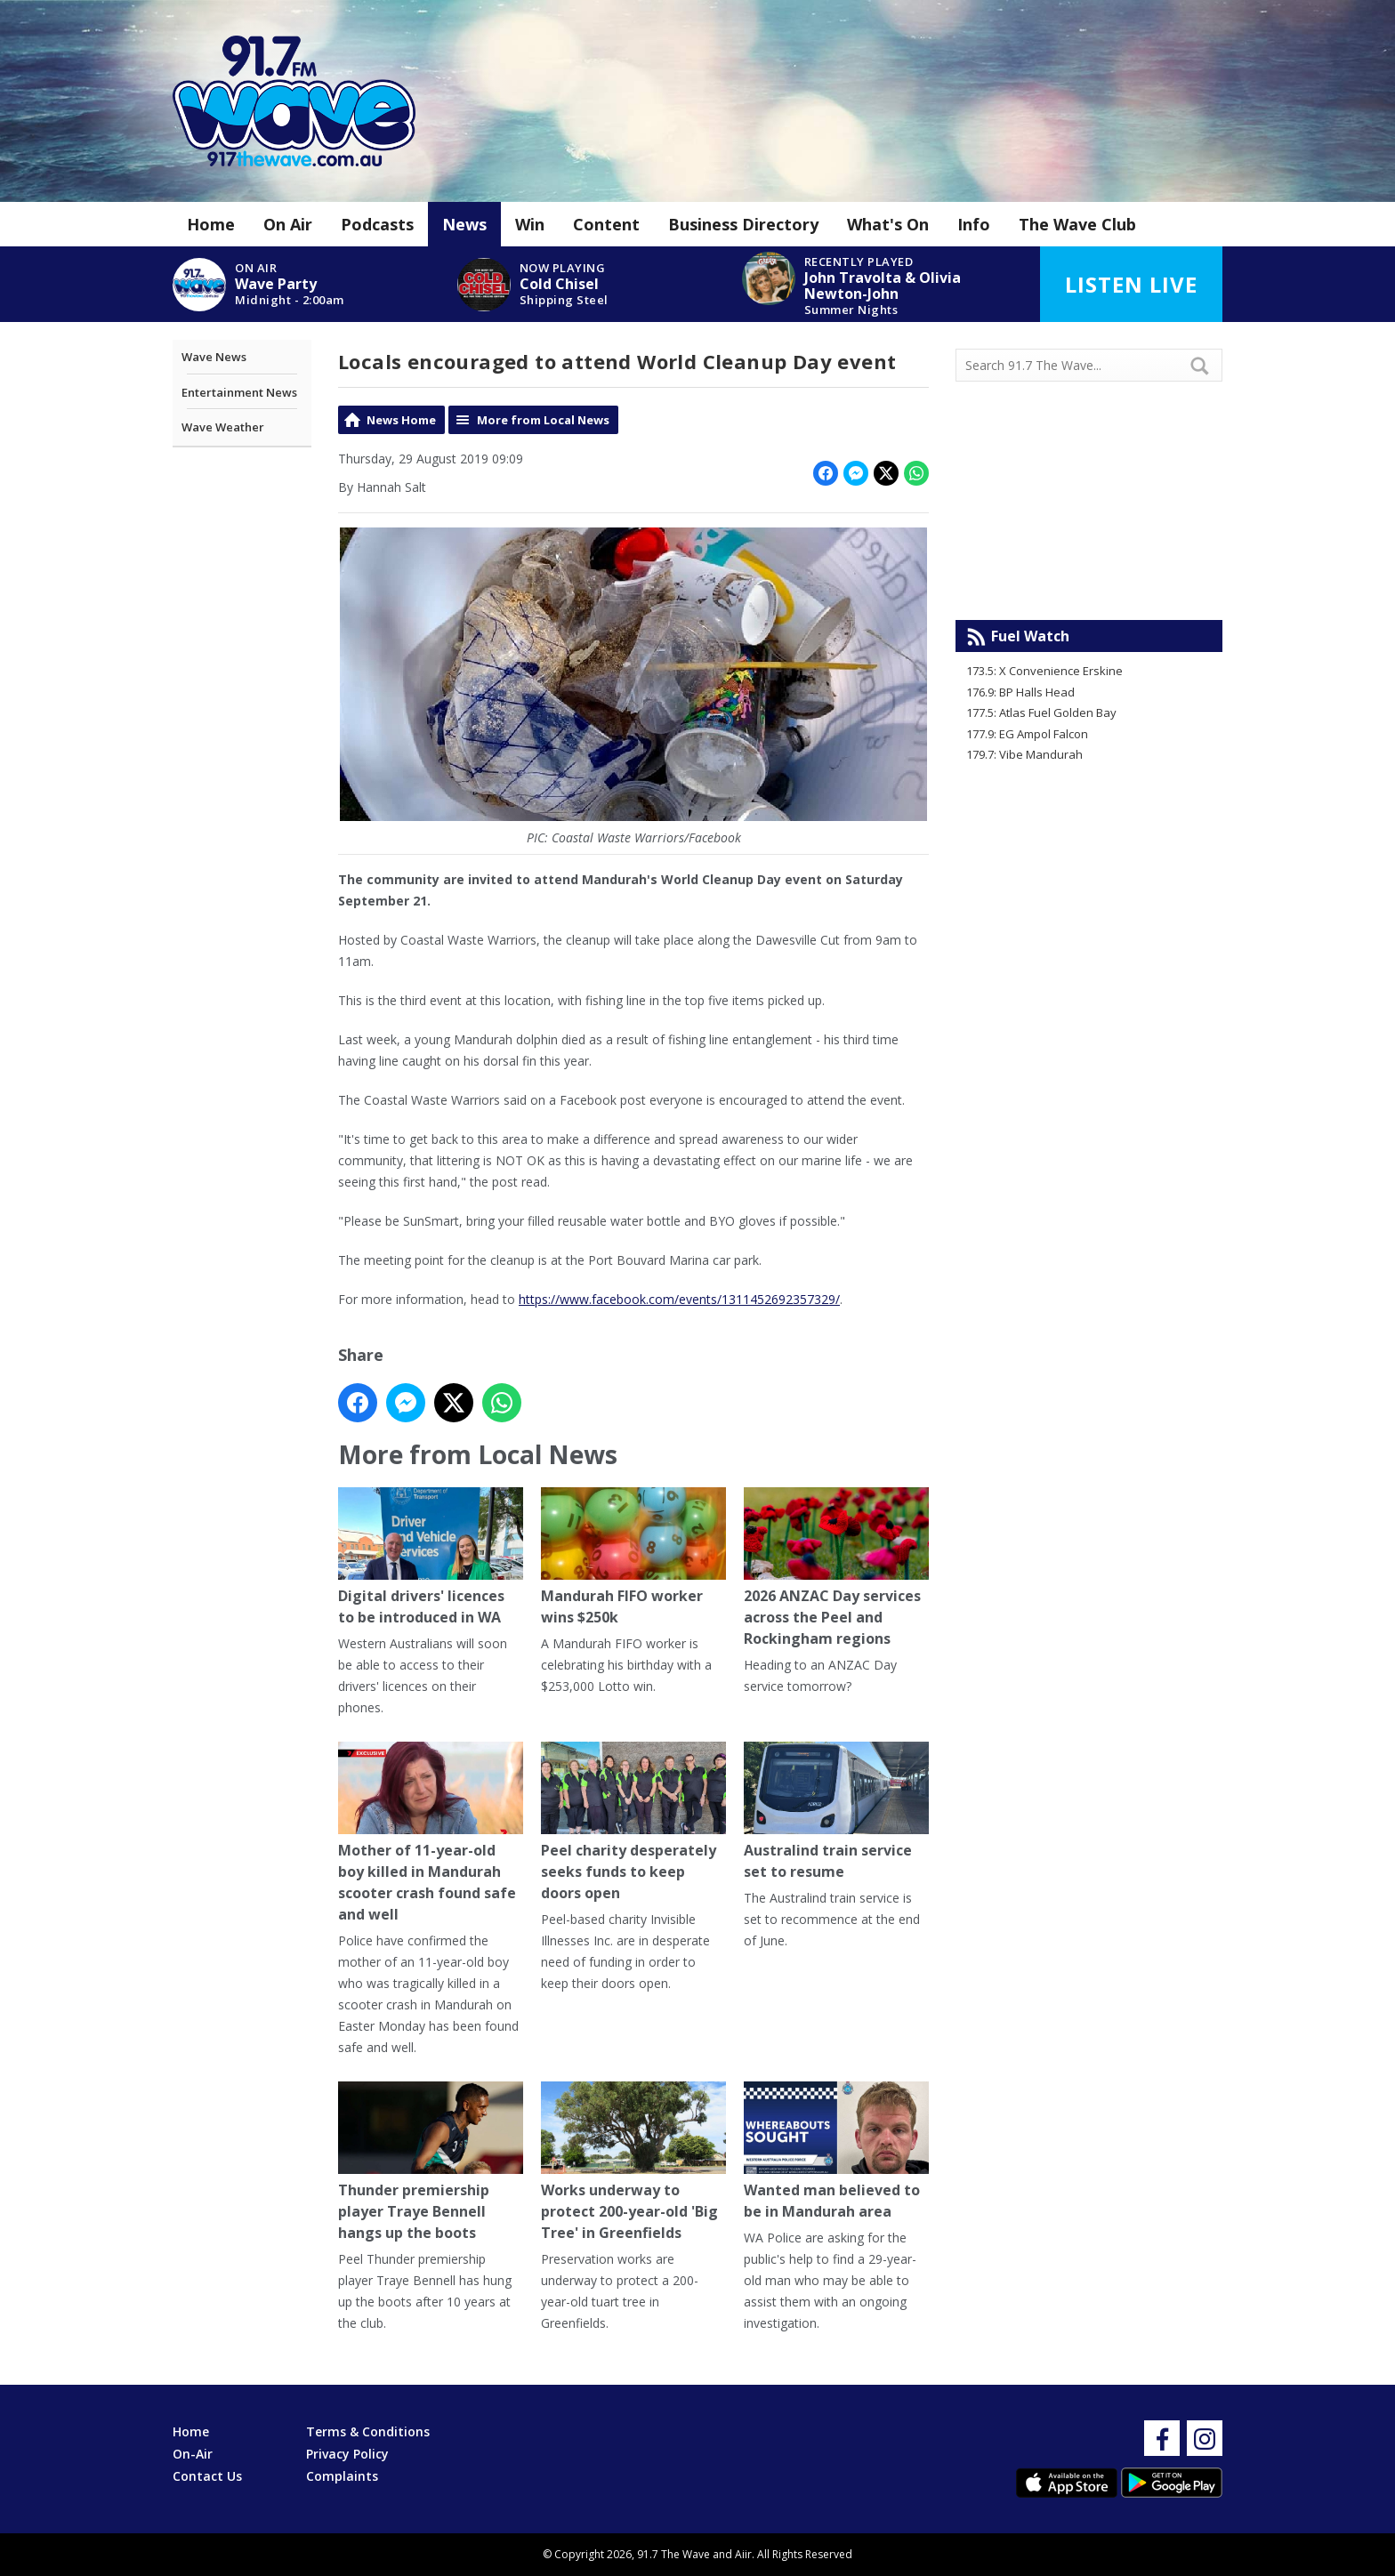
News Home (401, 420)
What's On (888, 224)
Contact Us (207, 2475)
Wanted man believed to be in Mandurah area (836, 2152)
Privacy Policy (347, 2453)
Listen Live (1131, 284)
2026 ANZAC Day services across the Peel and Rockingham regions (836, 1568)
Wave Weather (222, 427)
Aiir (743, 2554)
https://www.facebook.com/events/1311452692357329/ (679, 1299)
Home (211, 224)
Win (529, 224)
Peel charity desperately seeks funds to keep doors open (633, 1823)
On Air (287, 224)
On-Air (193, 2453)
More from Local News (543, 420)
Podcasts (377, 224)
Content (606, 224)
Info (973, 224)
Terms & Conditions (368, 2431)
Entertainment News (239, 392)
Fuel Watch (1030, 636)
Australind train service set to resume (836, 1812)
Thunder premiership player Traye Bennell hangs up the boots (430, 2162)
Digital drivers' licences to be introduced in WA (430, 1558)
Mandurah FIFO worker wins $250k (633, 1558)
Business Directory (743, 224)
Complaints (342, 2475)
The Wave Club (1077, 224)
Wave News (213, 357)
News (464, 224)
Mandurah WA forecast (1089, 584)
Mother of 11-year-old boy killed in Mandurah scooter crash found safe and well (430, 1834)
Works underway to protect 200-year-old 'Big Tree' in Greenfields (633, 2162)
